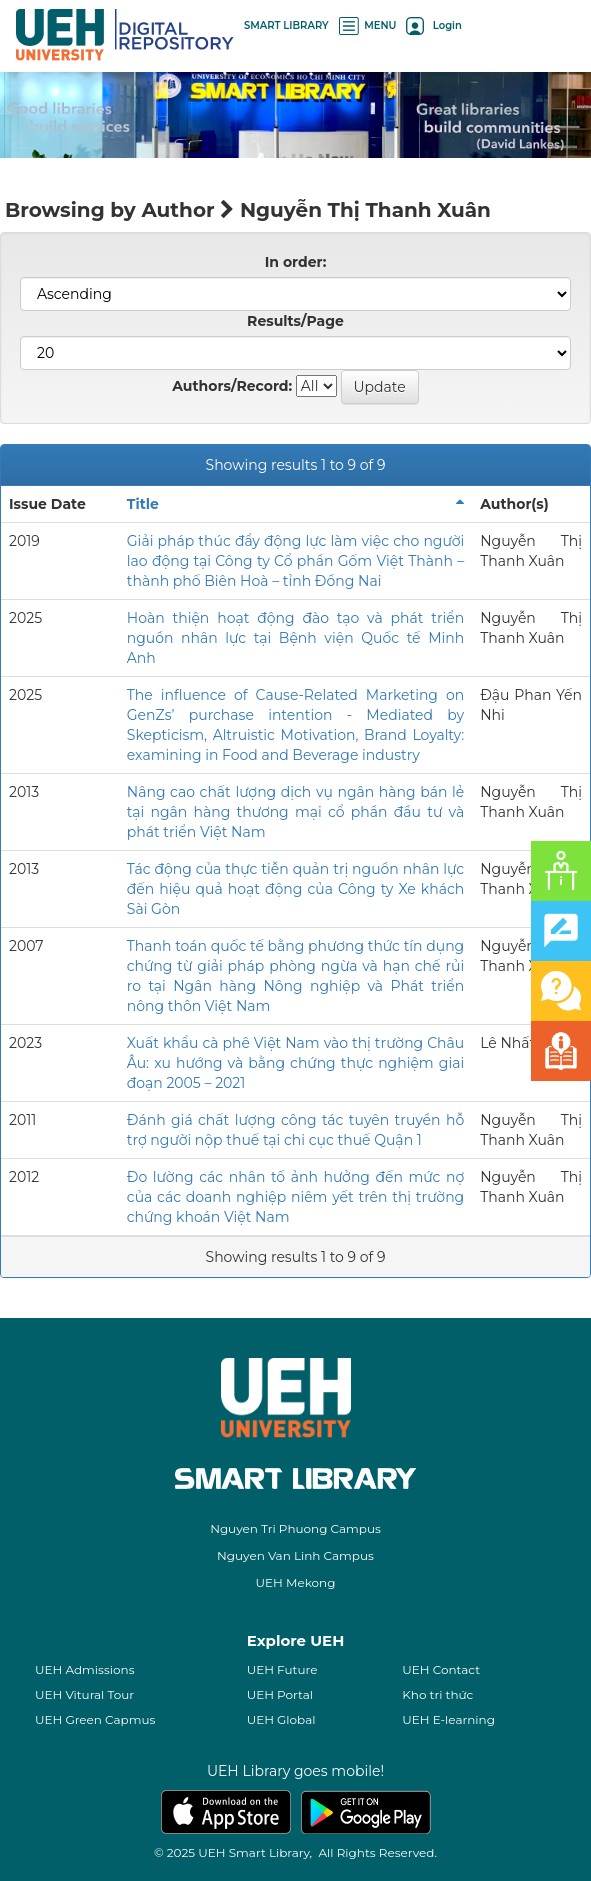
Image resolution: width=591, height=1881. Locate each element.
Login (433, 25)
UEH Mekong (296, 1582)
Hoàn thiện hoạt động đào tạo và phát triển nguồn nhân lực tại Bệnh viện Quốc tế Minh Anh (295, 638)
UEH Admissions (85, 1669)
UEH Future (282, 1669)
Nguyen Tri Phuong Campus (295, 1528)
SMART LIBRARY (286, 25)
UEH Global (281, 1719)
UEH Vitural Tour (84, 1694)
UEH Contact (441, 1669)
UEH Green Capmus (95, 1719)
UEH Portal (280, 1694)
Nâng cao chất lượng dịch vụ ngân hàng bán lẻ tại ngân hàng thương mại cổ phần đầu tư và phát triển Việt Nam (295, 812)
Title (143, 504)
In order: (296, 262)
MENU (368, 25)
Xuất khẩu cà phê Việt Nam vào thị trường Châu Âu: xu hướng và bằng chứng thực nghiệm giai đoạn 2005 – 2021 (295, 1063)
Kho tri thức (437, 1694)
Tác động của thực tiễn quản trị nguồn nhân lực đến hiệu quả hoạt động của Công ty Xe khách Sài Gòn (295, 889)
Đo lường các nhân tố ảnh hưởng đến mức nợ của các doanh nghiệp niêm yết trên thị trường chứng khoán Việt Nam (295, 1197)
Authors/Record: (232, 386)
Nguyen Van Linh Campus (295, 1555)
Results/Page (295, 321)
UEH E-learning (448, 1719)
